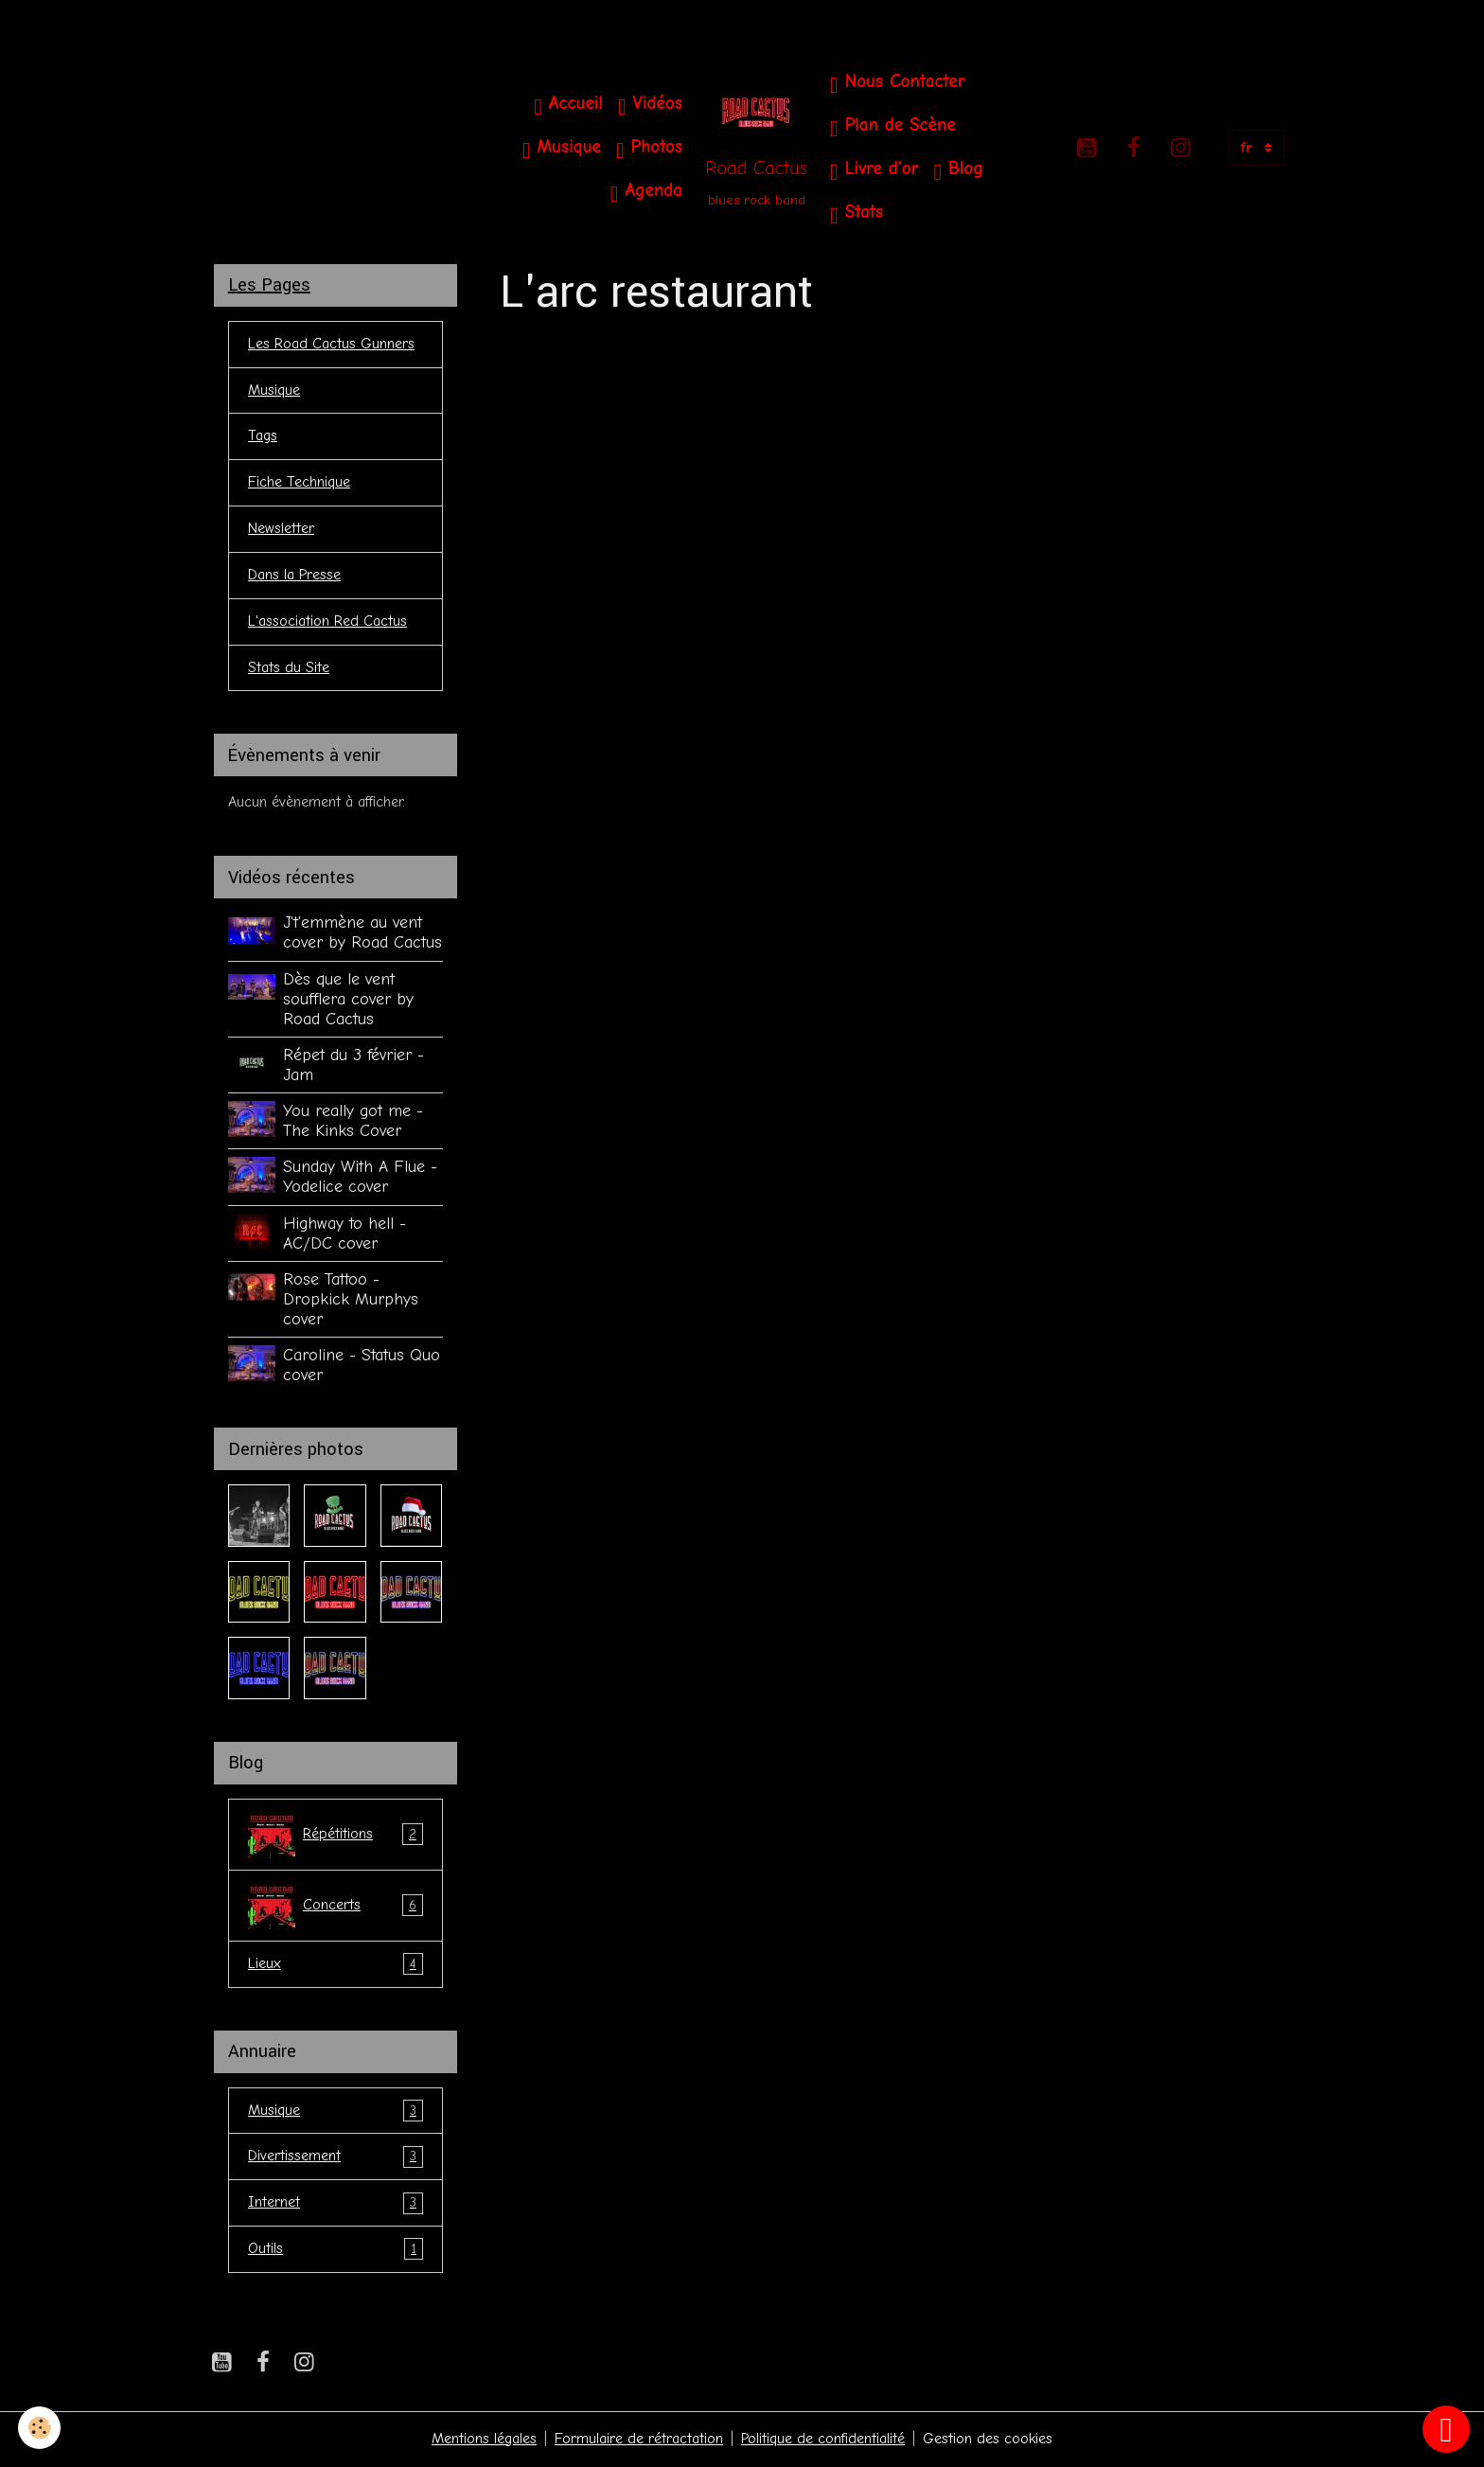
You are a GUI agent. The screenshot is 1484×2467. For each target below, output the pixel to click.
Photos (649, 149)
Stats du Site (288, 669)
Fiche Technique (299, 483)
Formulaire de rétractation (639, 2440)
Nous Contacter (897, 84)
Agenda (646, 192)
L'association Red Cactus (327, 622)
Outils (335, 2252)
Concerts (335, 1906)
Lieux (335, 1966)
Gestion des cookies (987, 2440)
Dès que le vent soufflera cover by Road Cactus (348, 999)
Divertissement (335, 2159)
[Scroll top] (1446, 2429)
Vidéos (650, 105)
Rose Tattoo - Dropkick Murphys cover (350, 1299)
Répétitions (335, 1835)
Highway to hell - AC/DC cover (344, 1234)
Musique (561, 149)
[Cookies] (40, 2427)
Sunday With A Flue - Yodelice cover (360, 1178)
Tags (262, 437)
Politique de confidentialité (823, 2440)
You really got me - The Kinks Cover (353, 1122)
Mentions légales (484, 2440)
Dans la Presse (294, 576)
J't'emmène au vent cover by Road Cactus (362, 933)
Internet (335, 2205)
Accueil (568, 105)
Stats (856, 214)
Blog (957, 171)
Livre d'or (874, 171)
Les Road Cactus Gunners (331, 344)
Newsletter (281, 530)
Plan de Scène (893, 127)
